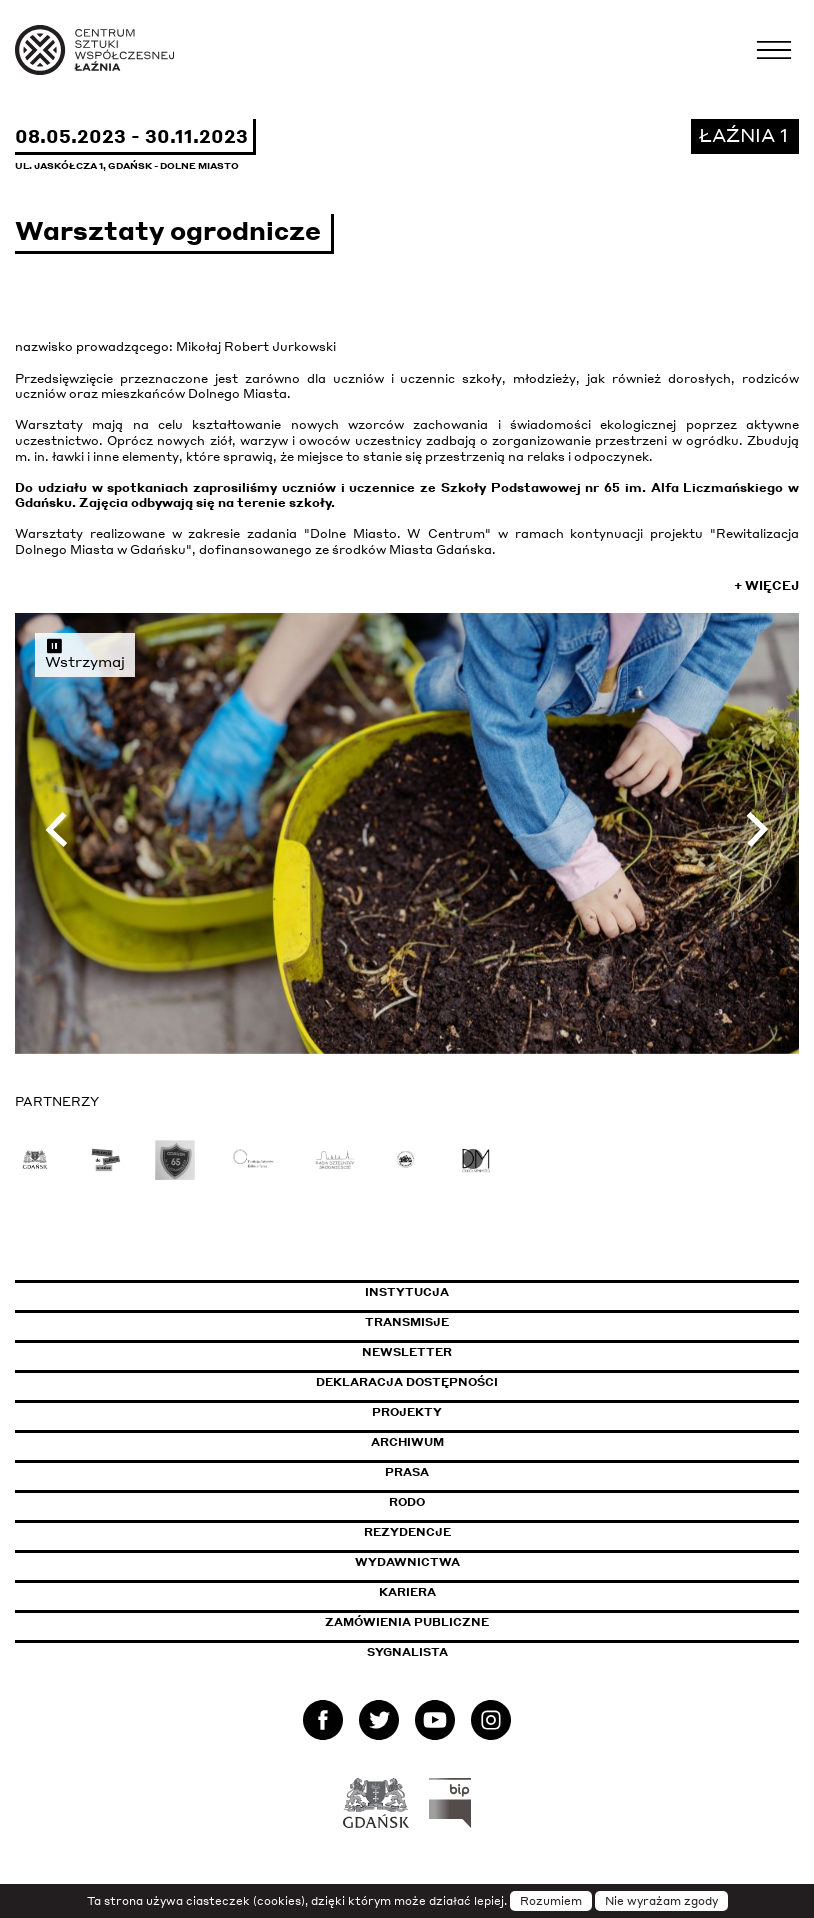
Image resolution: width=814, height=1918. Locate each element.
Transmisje (492, 1322)
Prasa (407, 1472)
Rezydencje (407, 1532)
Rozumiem (551, 1901)
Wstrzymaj (85, 653)
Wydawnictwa (407, 1562)
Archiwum (407, 1442)
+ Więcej (766, 585)
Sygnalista (407, 1652)
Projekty (407, 1412)
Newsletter (407, 1352)
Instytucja (407, 1292)
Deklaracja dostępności (407, 1382)
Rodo (407, 1502)
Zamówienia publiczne (452, 1622)
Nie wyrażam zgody (661, 1901)
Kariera (407, 1592)
